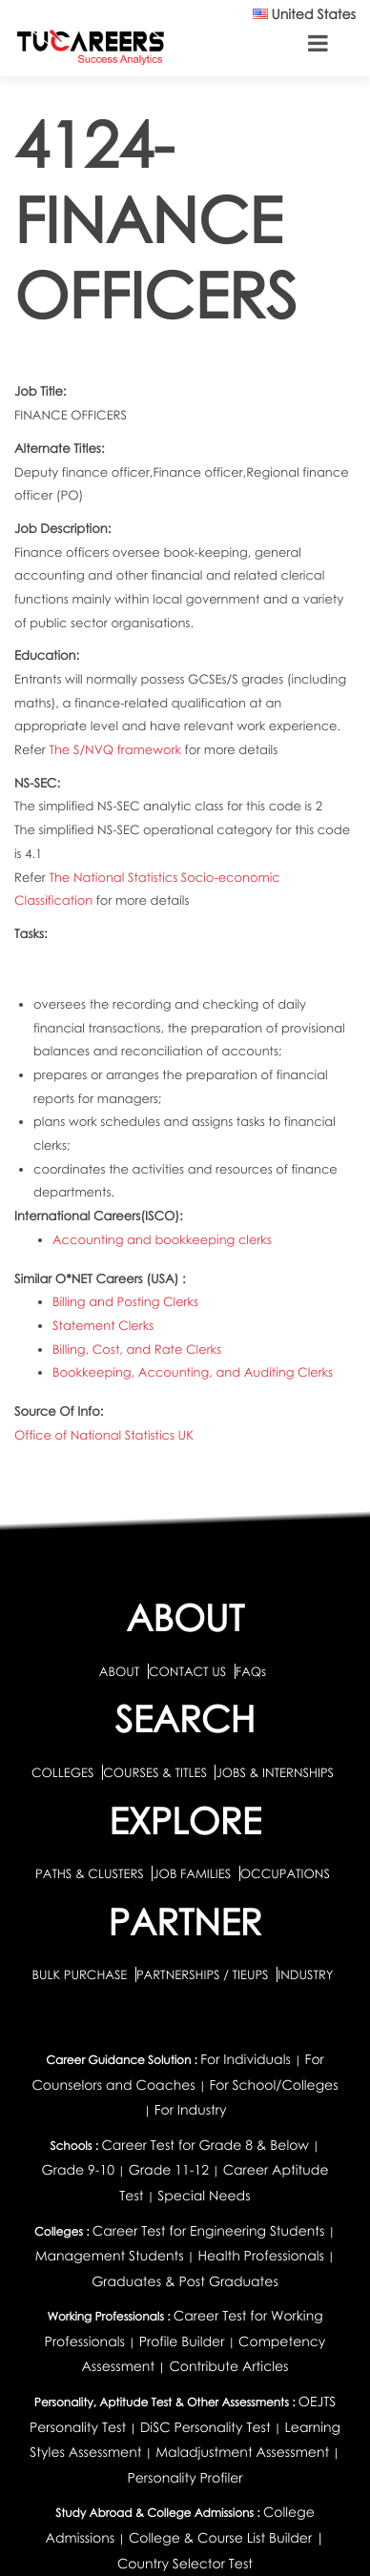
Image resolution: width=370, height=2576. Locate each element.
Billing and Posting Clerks (125, 1301)
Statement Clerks (103, 1325)
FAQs (251, 1671)
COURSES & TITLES (155, 1772)
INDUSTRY (305, 1974)
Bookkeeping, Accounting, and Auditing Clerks (192, 1372)
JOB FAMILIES (193, 1873)
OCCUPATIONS (285, 1873)
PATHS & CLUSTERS (91, 1873)
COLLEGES (62, 1772)
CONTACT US (187, 1671)
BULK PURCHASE (80, 1974)
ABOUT (119, 1671)
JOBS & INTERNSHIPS (275, 1772)
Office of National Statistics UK (104, 1434)
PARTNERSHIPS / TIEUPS (204, 1974)
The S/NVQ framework (116, 749)
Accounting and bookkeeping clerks (162, 1239)
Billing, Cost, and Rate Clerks (136, 1349)
